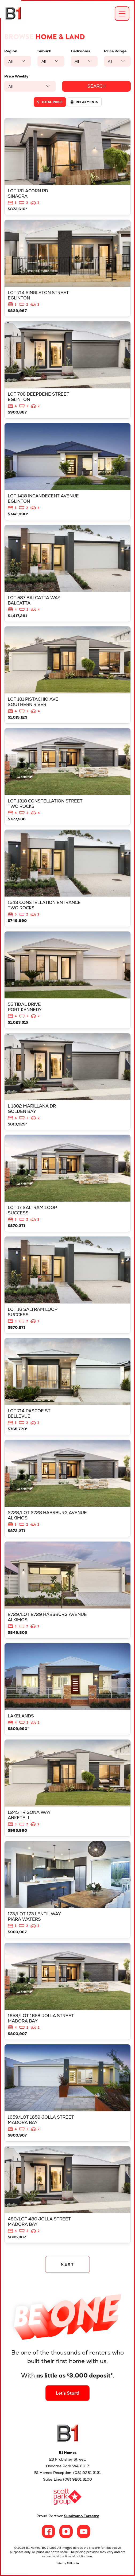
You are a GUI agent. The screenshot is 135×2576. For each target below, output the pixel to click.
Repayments (84, 102)
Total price (50, 102)
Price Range (115, 51)
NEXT (67, 2264)
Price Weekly (16, 76)
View (67, 166)
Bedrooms (80, 51)
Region (10, 51)
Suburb (44, 51)
